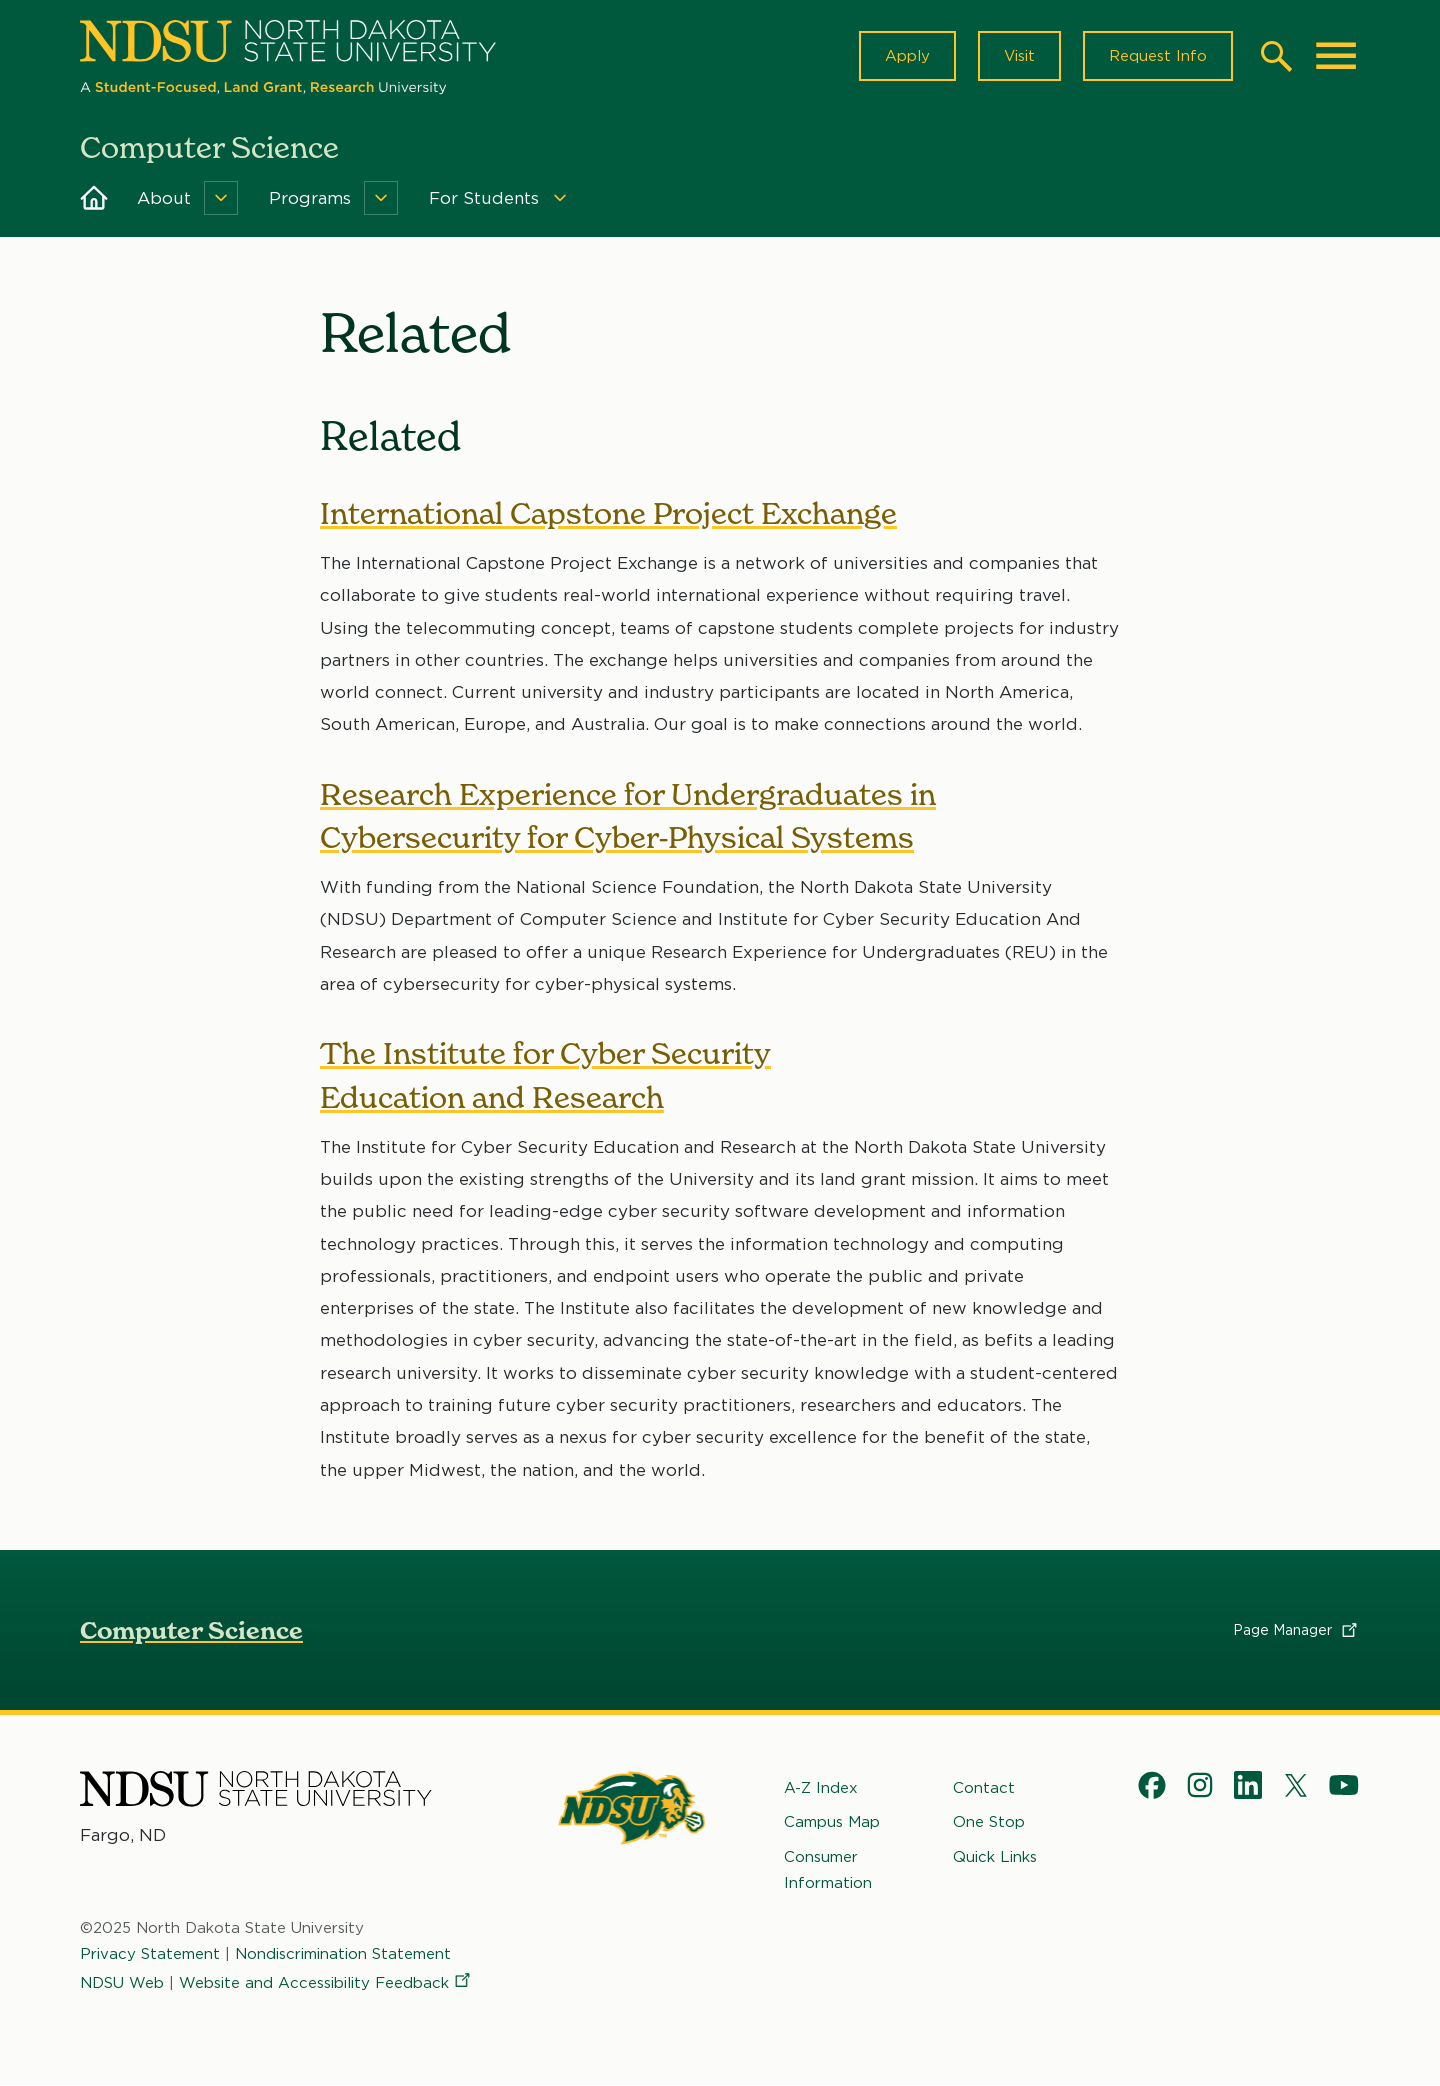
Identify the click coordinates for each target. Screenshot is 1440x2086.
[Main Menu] (1336, 56)
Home (94, 198)
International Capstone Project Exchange (608, 513)
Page (1296, 1630)
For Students (484, 198)
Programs (310, 198)
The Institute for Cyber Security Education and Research (545, 1075)
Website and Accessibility (326, 1983)
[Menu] (221, 198)
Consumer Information (828, 1870)
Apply (907, 56)
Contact (984, 1788)
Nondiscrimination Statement (343, 1954)
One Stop (989, 1822)
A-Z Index (821, 1788)
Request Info (1158, 56)
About (164, 198)
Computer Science (191, 1630)
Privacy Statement (150, 1954)
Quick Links (995, 1857)
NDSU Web (122, 1983)
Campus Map (832, 1822)
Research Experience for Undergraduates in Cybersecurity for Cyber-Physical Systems (628, 815)
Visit (1019, 56)
